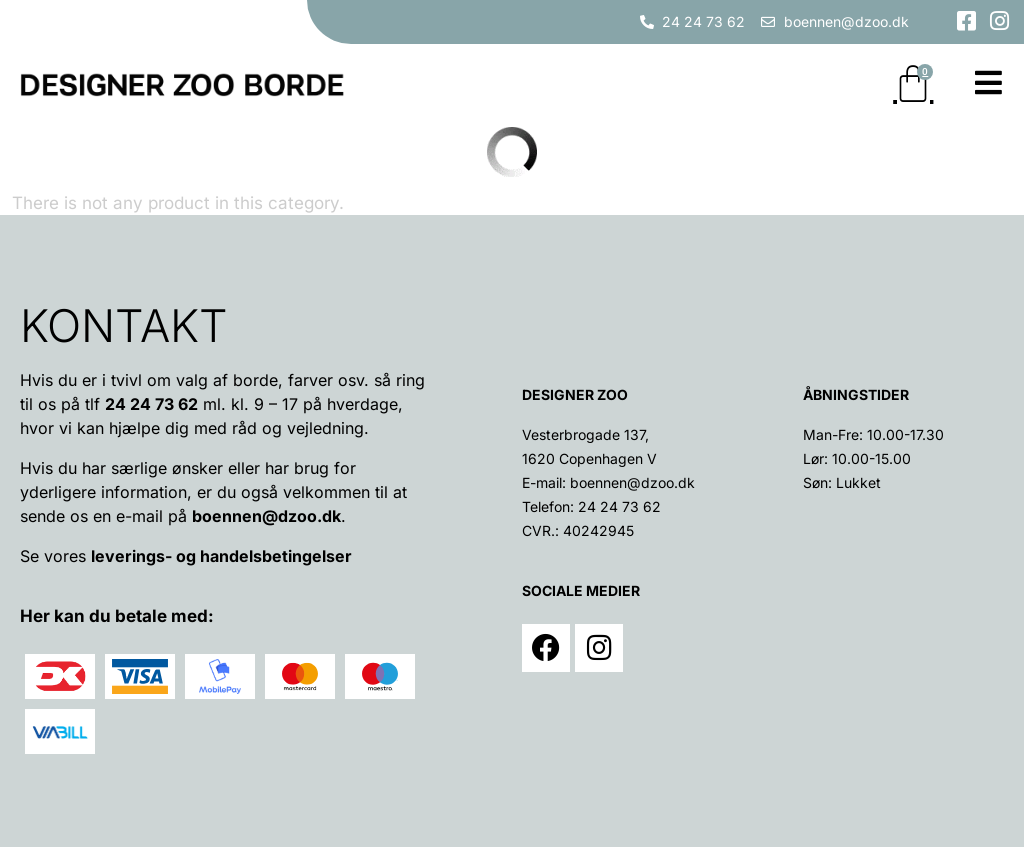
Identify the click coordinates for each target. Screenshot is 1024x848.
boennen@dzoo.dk (266, 517)
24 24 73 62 (619, 507)
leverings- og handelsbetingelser (221, 557)
